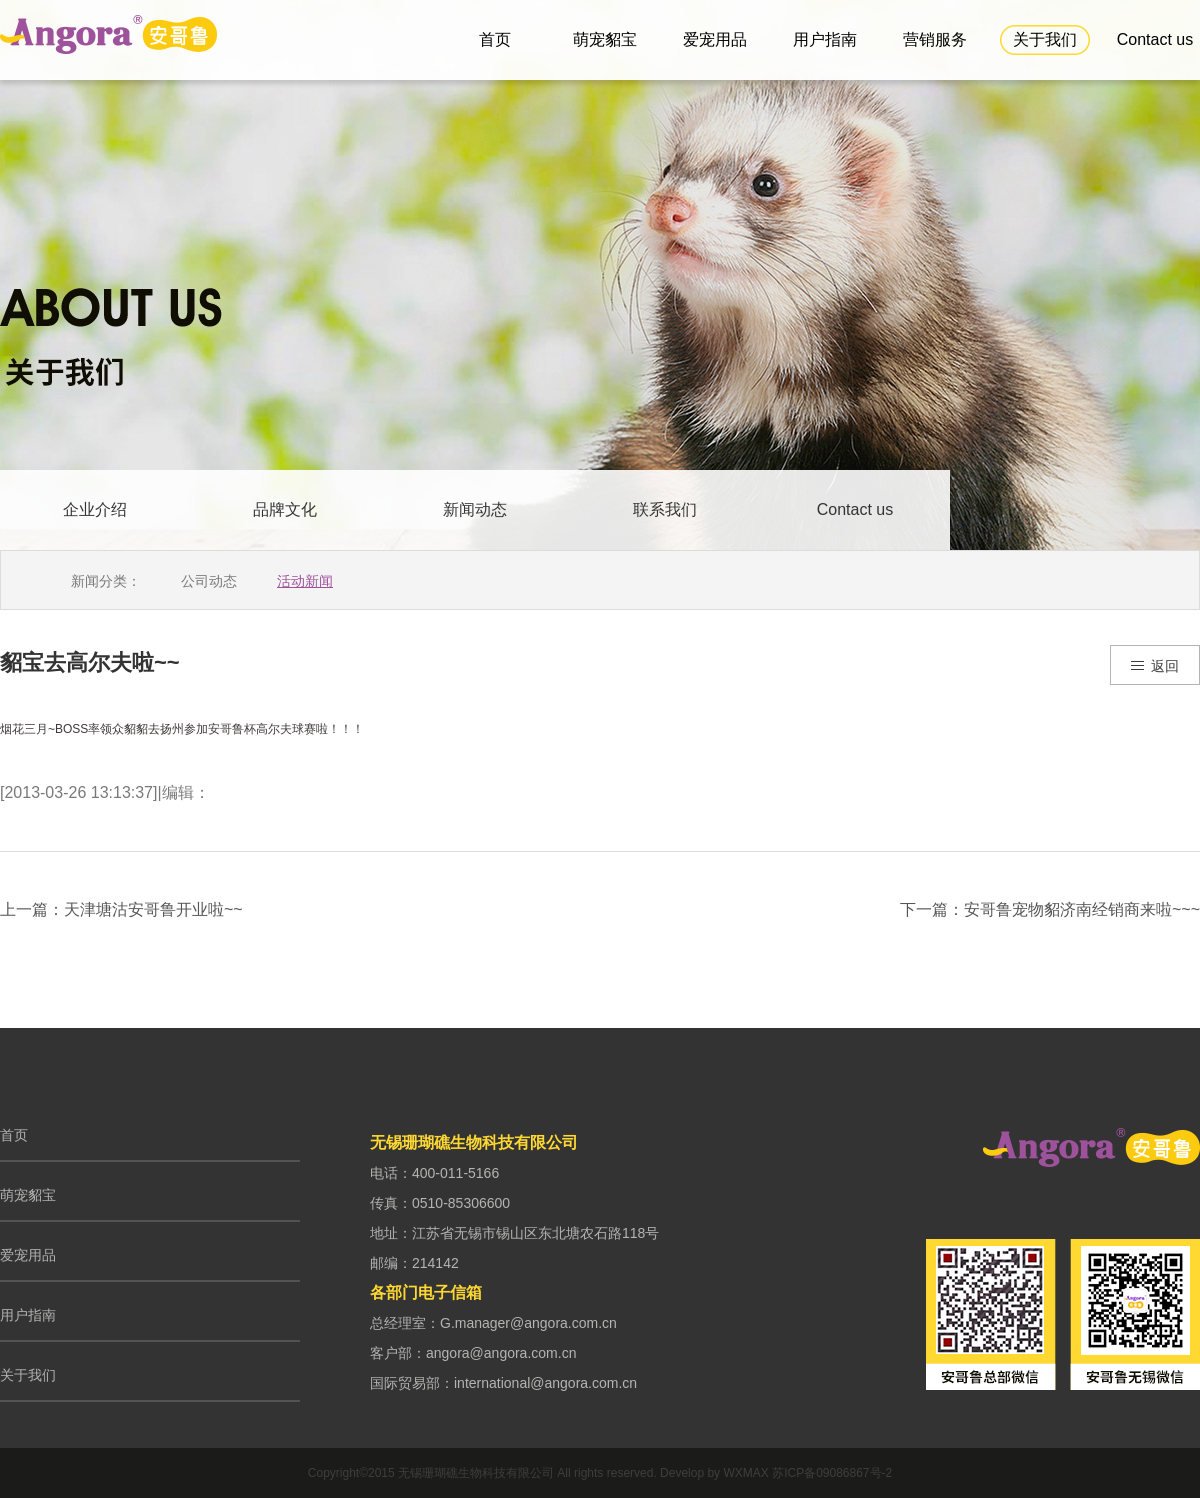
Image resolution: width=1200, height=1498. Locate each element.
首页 (495, 39)
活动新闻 (305, 581)
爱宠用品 (715, 39)
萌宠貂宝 (605, 39)
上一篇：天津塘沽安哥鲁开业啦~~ (121, 910)
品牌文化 (285, 509)
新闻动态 (475, 509)
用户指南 (825, 39)
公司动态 (209, 581)
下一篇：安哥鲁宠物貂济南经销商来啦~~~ (1050, 910)
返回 (1153, 667)
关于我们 (1045, 39)
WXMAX (745, 1473)
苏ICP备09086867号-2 (832, 1473)
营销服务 (935, 39)
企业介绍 (95, 509)
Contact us (1155, 39)
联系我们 (665, 509)
